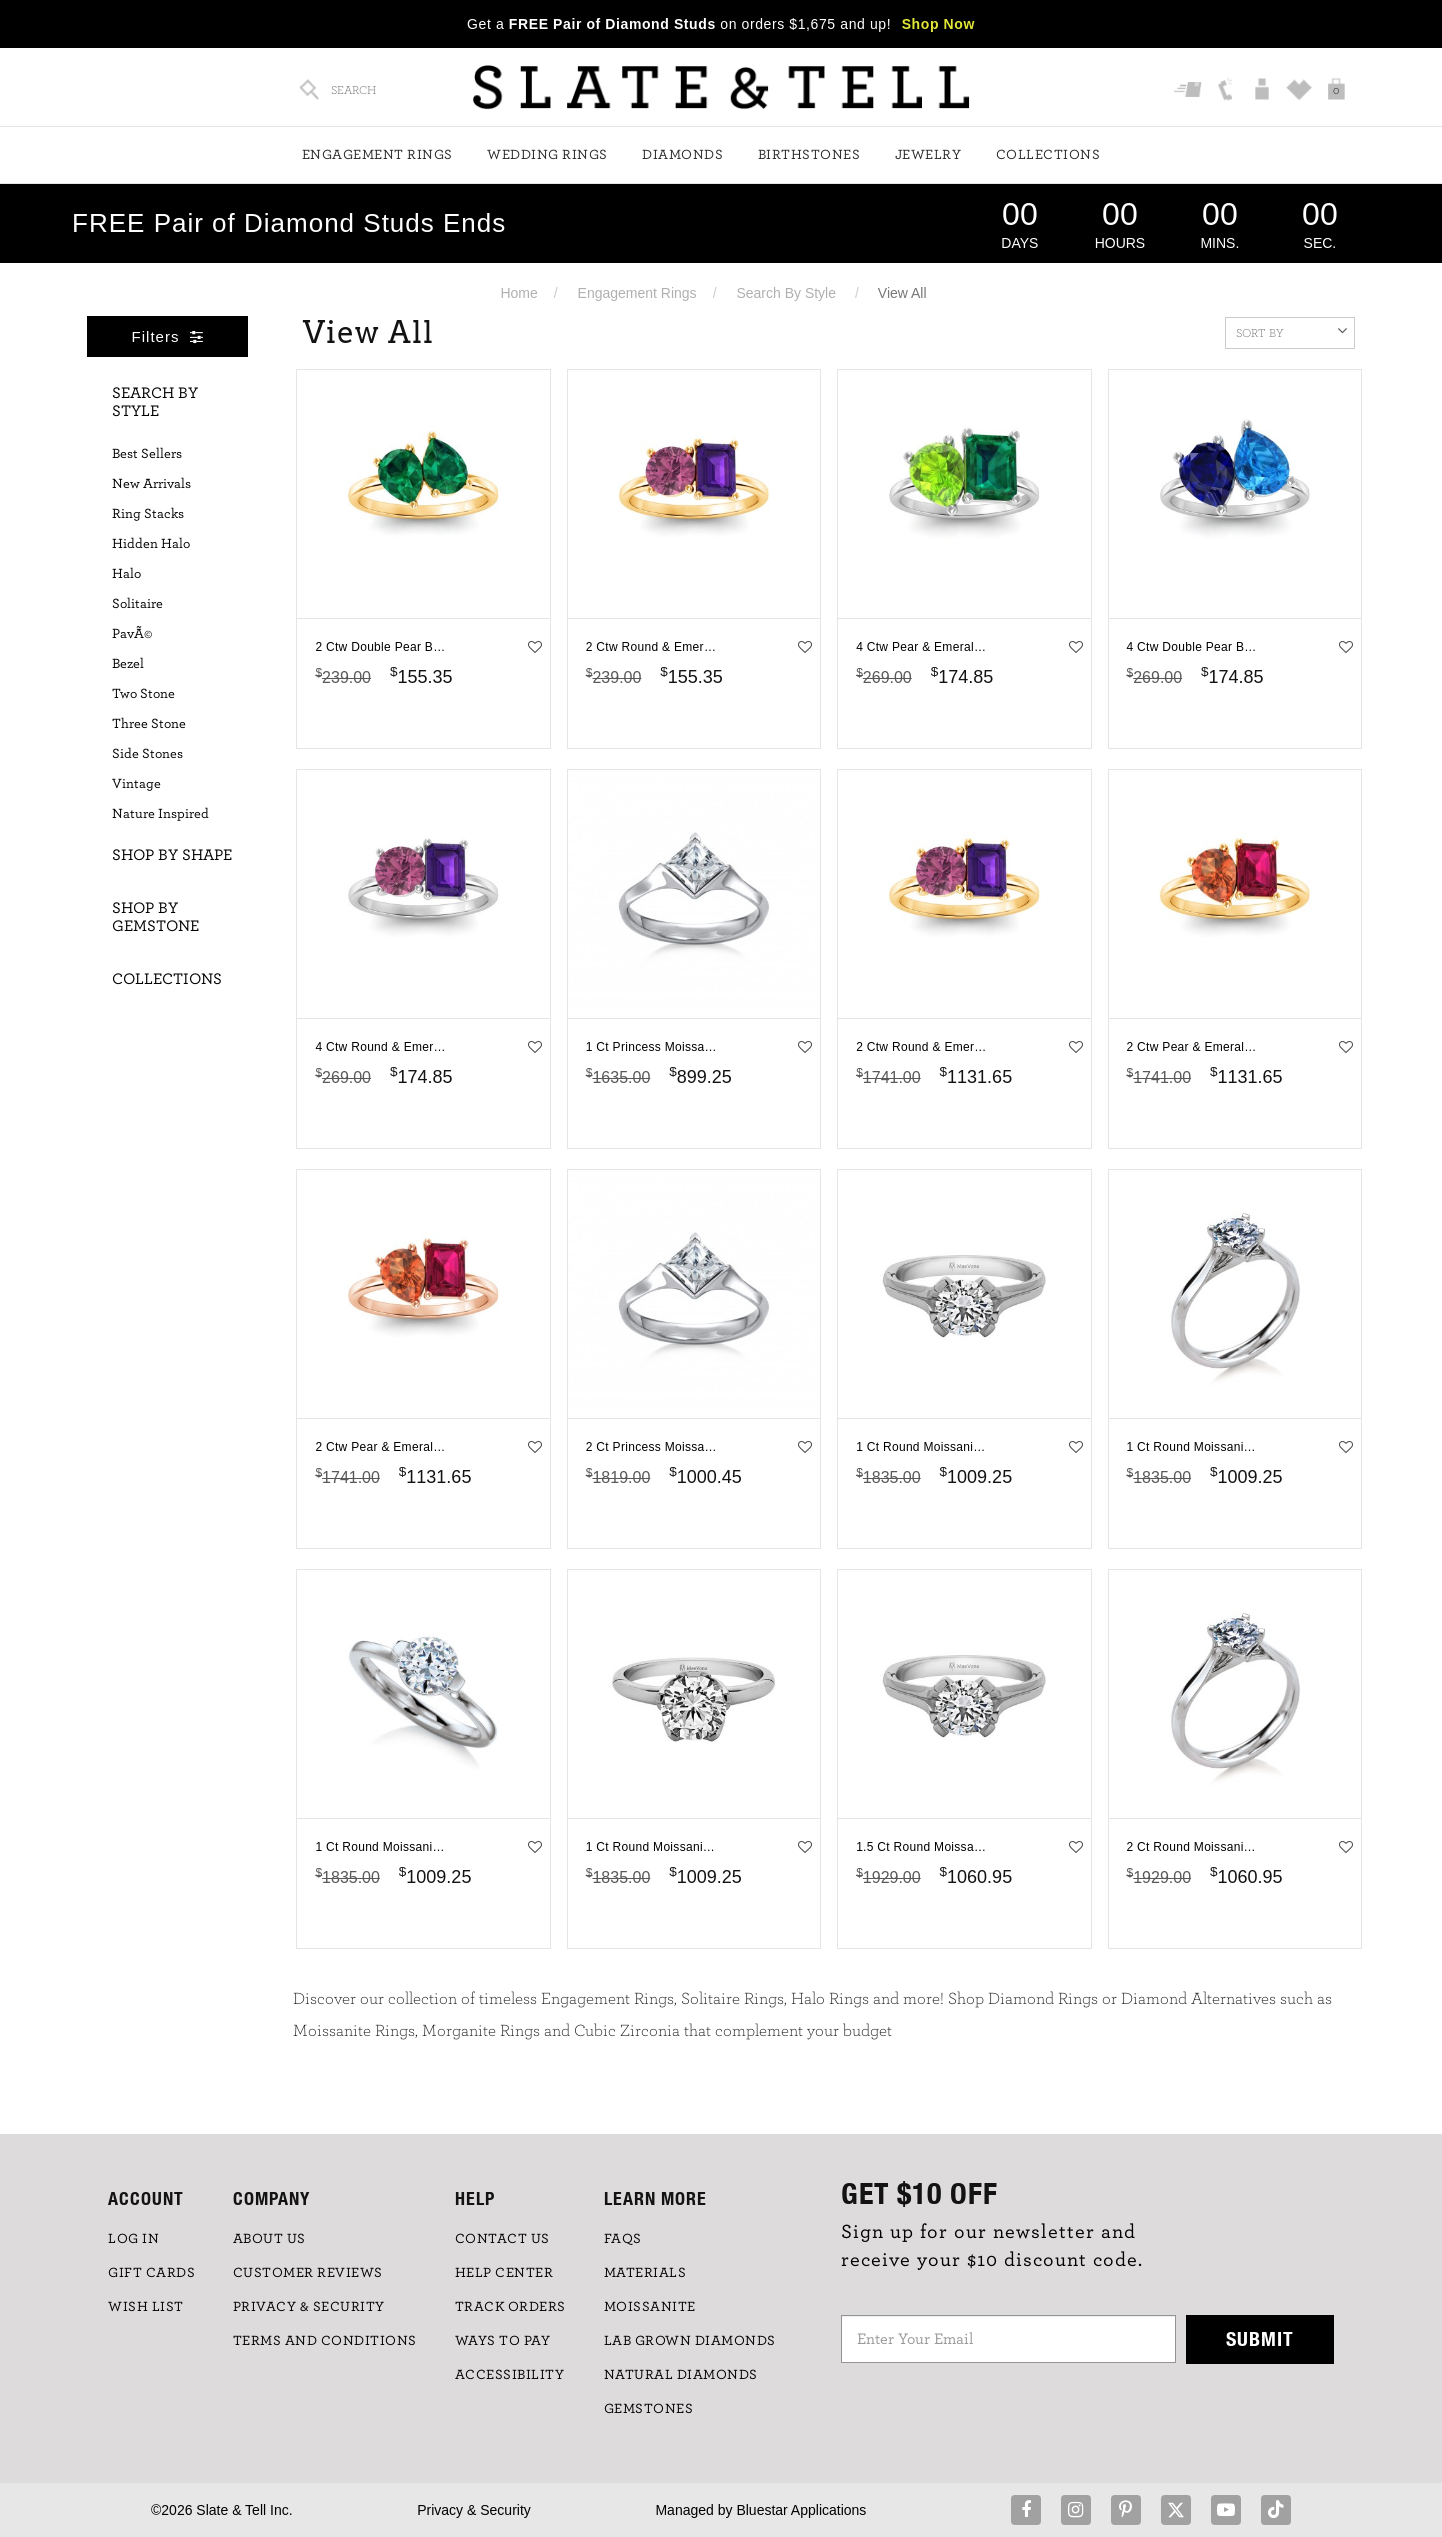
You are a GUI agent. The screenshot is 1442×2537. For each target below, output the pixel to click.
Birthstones (809, 155)
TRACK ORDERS (510, 2307)
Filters (168, 336)
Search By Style (786, 293)
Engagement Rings (377, 155)
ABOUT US (269, 2239)
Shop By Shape (172, 855)
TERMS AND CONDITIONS (325, 2341)
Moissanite (650, 2307)
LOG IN (133, 2239)
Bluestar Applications (801, 2510)
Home (518, 293)
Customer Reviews (308, 2273)
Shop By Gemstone (155, 917)
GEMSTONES (649, 2409)
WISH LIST (146, 2307)
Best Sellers (147, 454)
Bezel (128, 664)
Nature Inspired (160, 814)
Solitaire (137, 604)
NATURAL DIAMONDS (681, 2375)
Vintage (136, 784)
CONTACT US (502, 2239)
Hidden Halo (151, 544)
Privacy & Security (474, 2510)
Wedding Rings (547, 155)
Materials (645, 2273)
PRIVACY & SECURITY (309, 2307)
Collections (1048, 155)
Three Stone (149, 724)
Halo (126, 574)
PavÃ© (132, 634)
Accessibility (510, 2375)
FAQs (623, 2239)
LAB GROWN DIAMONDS (690, 2341)
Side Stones (147, 754)
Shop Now (938, 24)
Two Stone (143, 694)
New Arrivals (151, 484)
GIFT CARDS (151, 2273)
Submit (1260, 2338)
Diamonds (682, 155)
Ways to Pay (503, 2341)
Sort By (1291, 331)
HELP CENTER (504, 2273)
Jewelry (928, 155)
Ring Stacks (148, 514)
